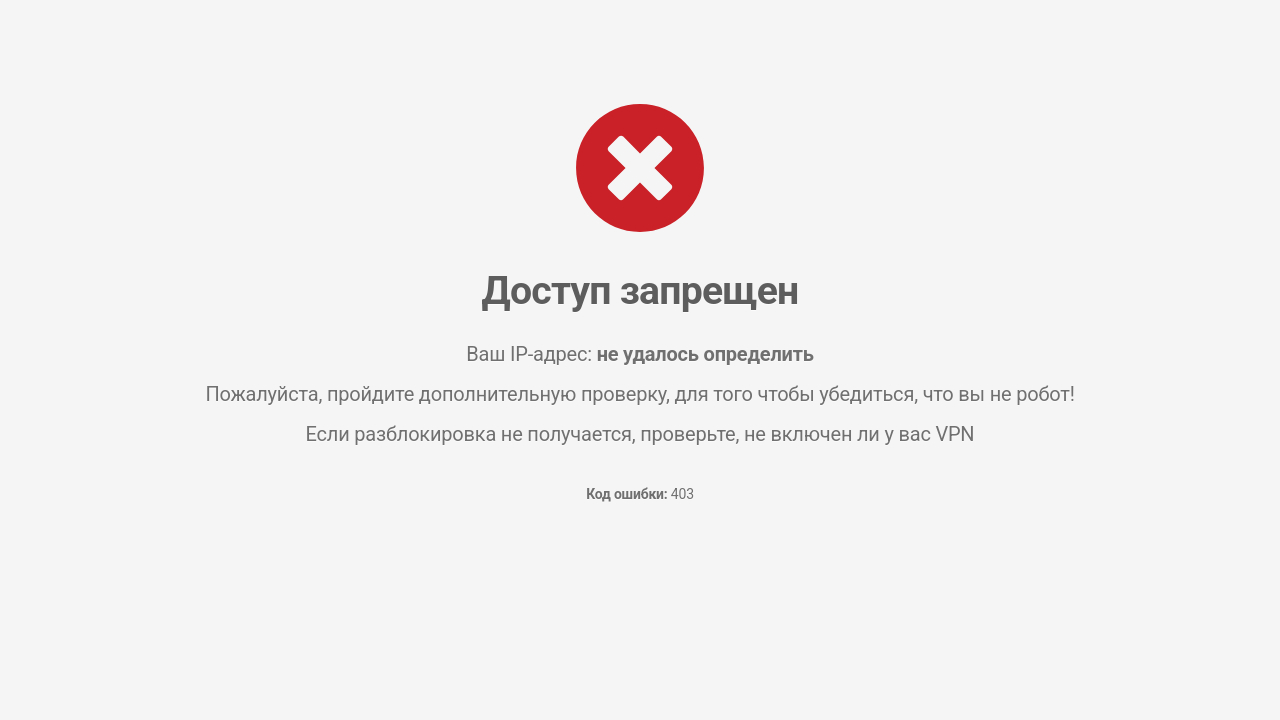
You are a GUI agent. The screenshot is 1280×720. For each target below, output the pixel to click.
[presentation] (640, 593)
